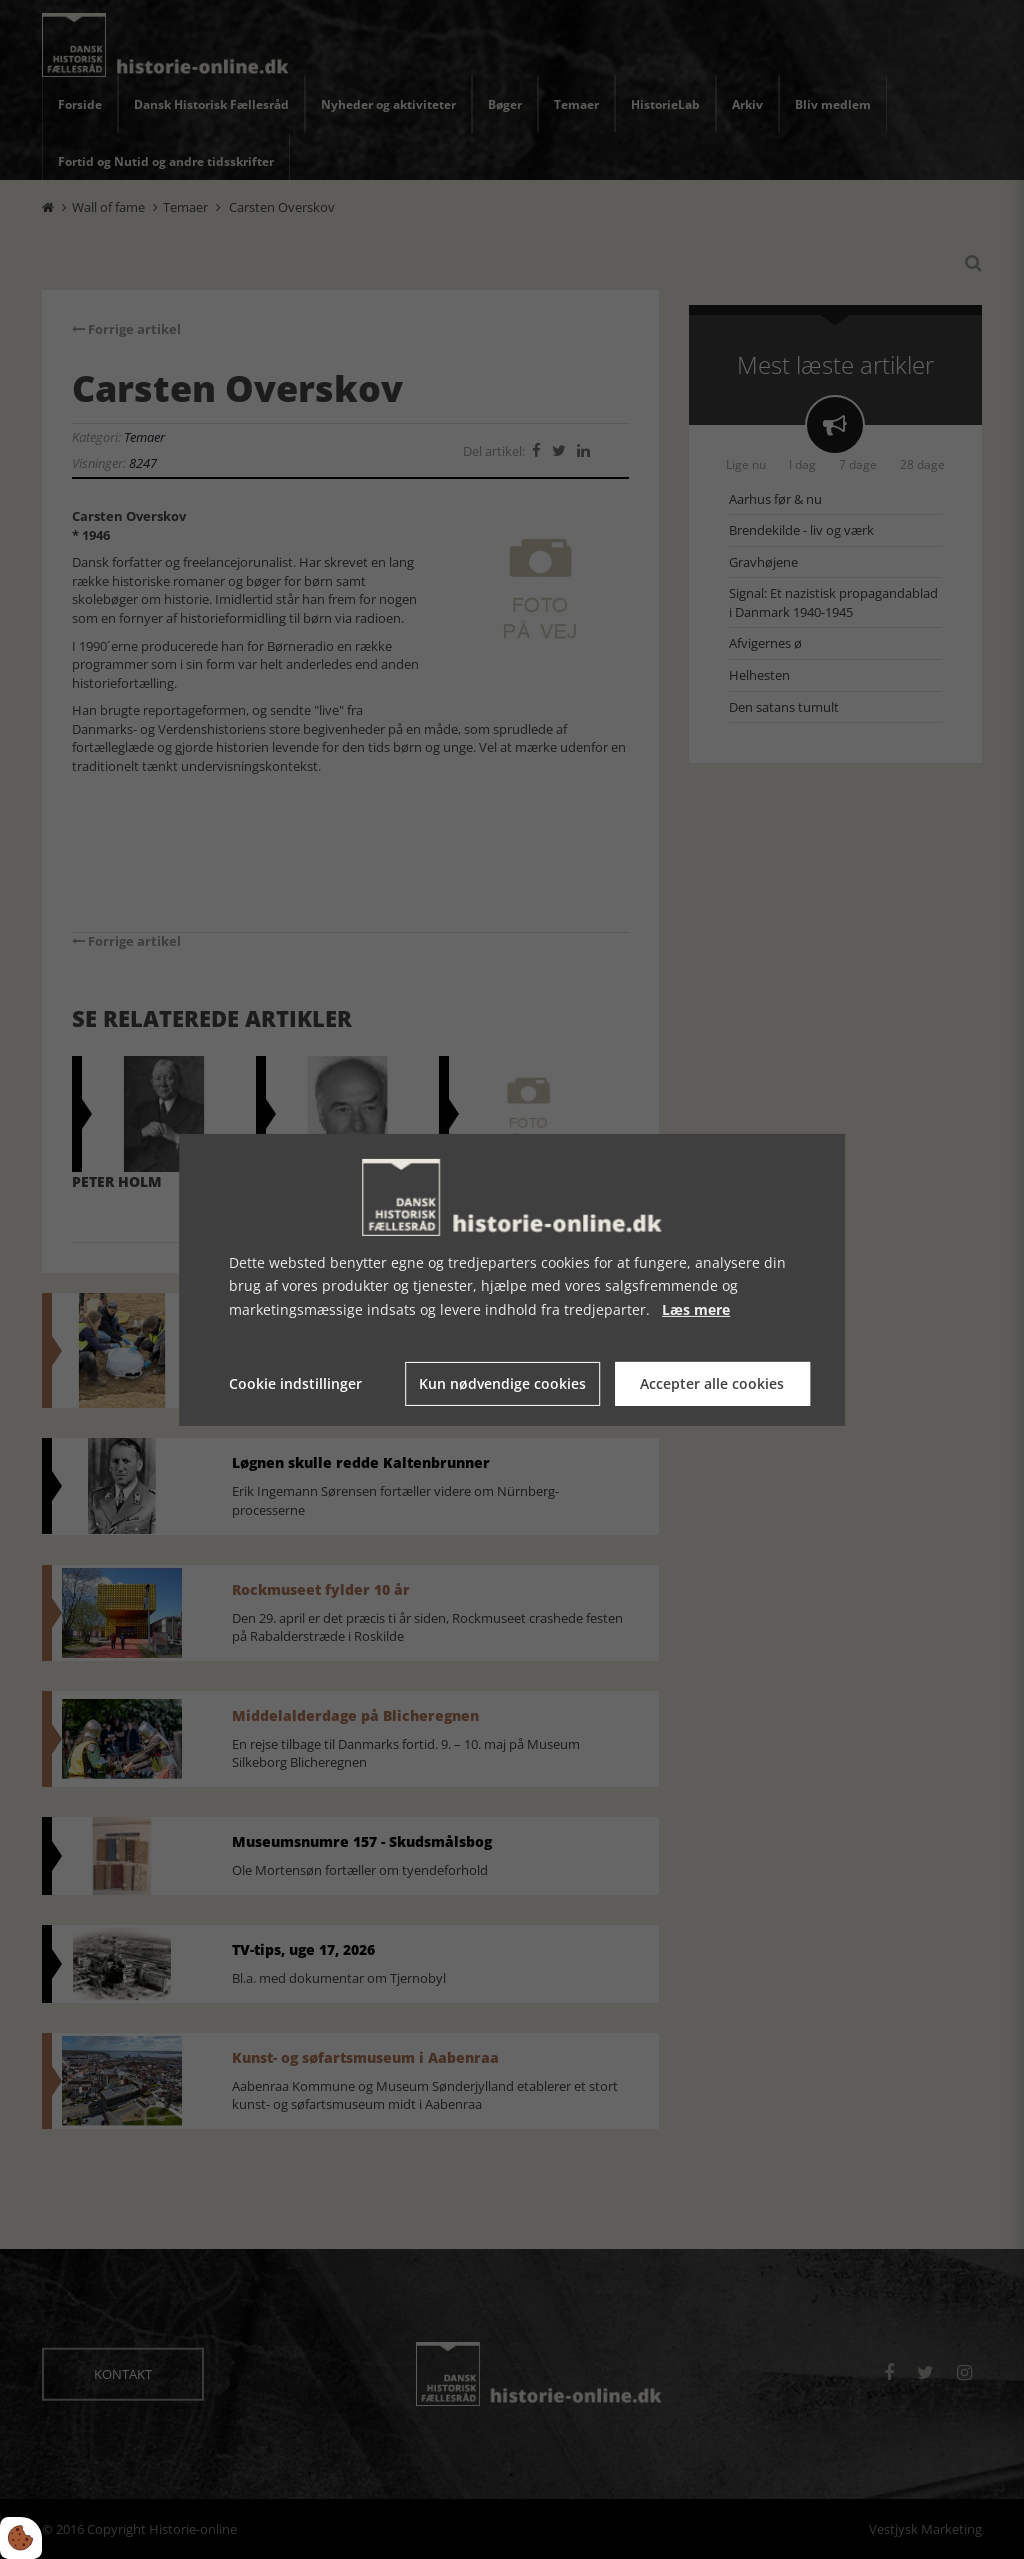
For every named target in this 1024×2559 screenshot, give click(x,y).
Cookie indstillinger (295, 1383)
